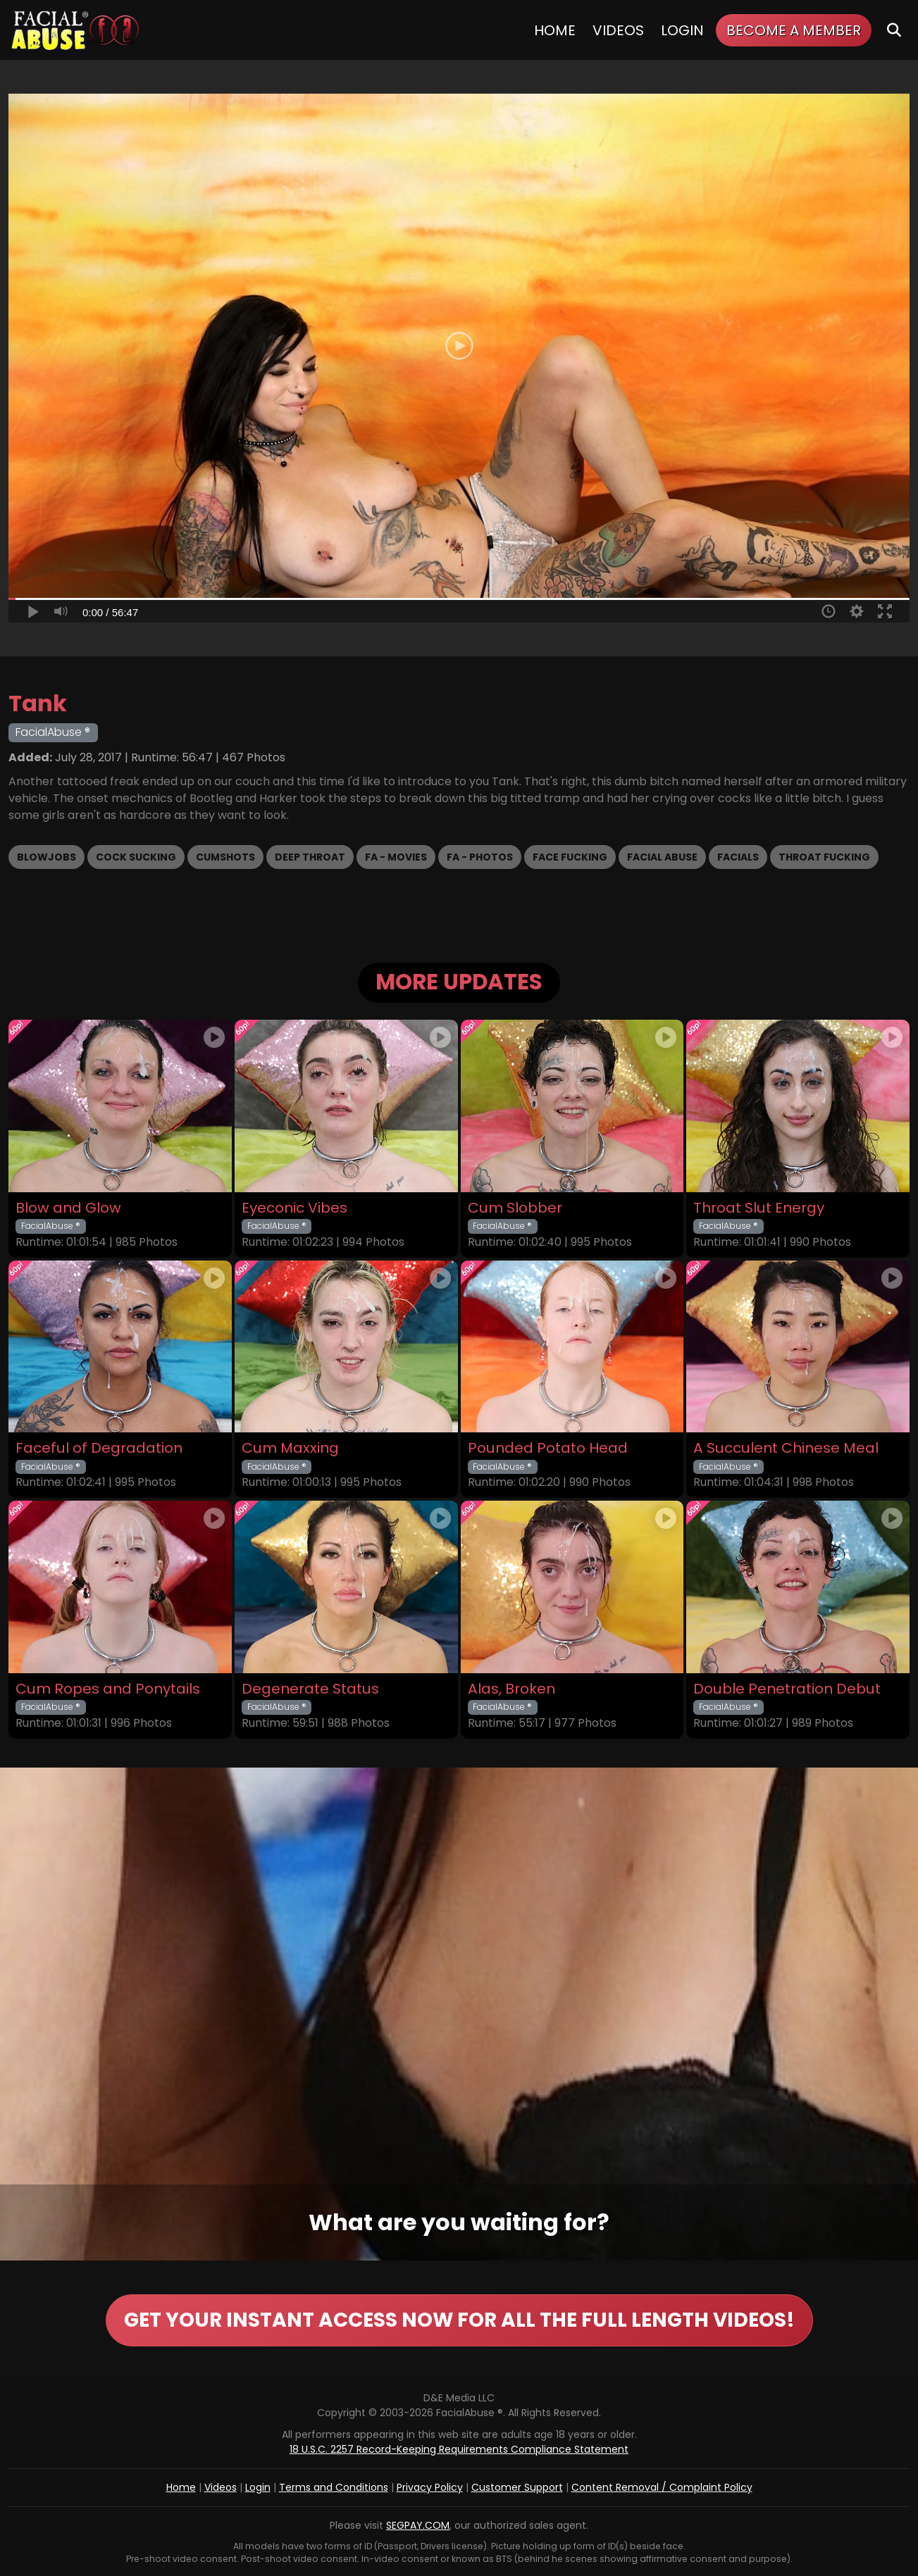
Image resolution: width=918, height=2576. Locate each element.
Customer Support (517, 2487)
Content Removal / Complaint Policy (661, 2487)
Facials (738, 857)
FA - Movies (396, 857)
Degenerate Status (310, 1689)
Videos (618, 30)
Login (682, 30)
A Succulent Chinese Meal (786, 1448)
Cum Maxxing (290, 1448)
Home (555, 30)
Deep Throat (310, 857)
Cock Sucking (136, 857)
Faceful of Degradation (98, 1448)
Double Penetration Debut (787, 1689)
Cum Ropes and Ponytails (107, 1689)
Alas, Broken (511, 1689)
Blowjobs (46, 857)
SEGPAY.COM (417, 2525)
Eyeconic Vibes (294, 1208)
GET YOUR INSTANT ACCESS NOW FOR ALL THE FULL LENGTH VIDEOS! (459, 2320)
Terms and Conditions (333, 2487)
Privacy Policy (430, 2487)
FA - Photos (480, 857)
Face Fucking (570, 857)
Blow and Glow (68, 1208)
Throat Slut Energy (758, 1208)
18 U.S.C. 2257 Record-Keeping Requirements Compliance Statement (459, 2449)
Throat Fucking (824, 857)
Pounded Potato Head (548, 1448)
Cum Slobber (515, 1208)
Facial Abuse (662, 857)
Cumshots (225, 857)
